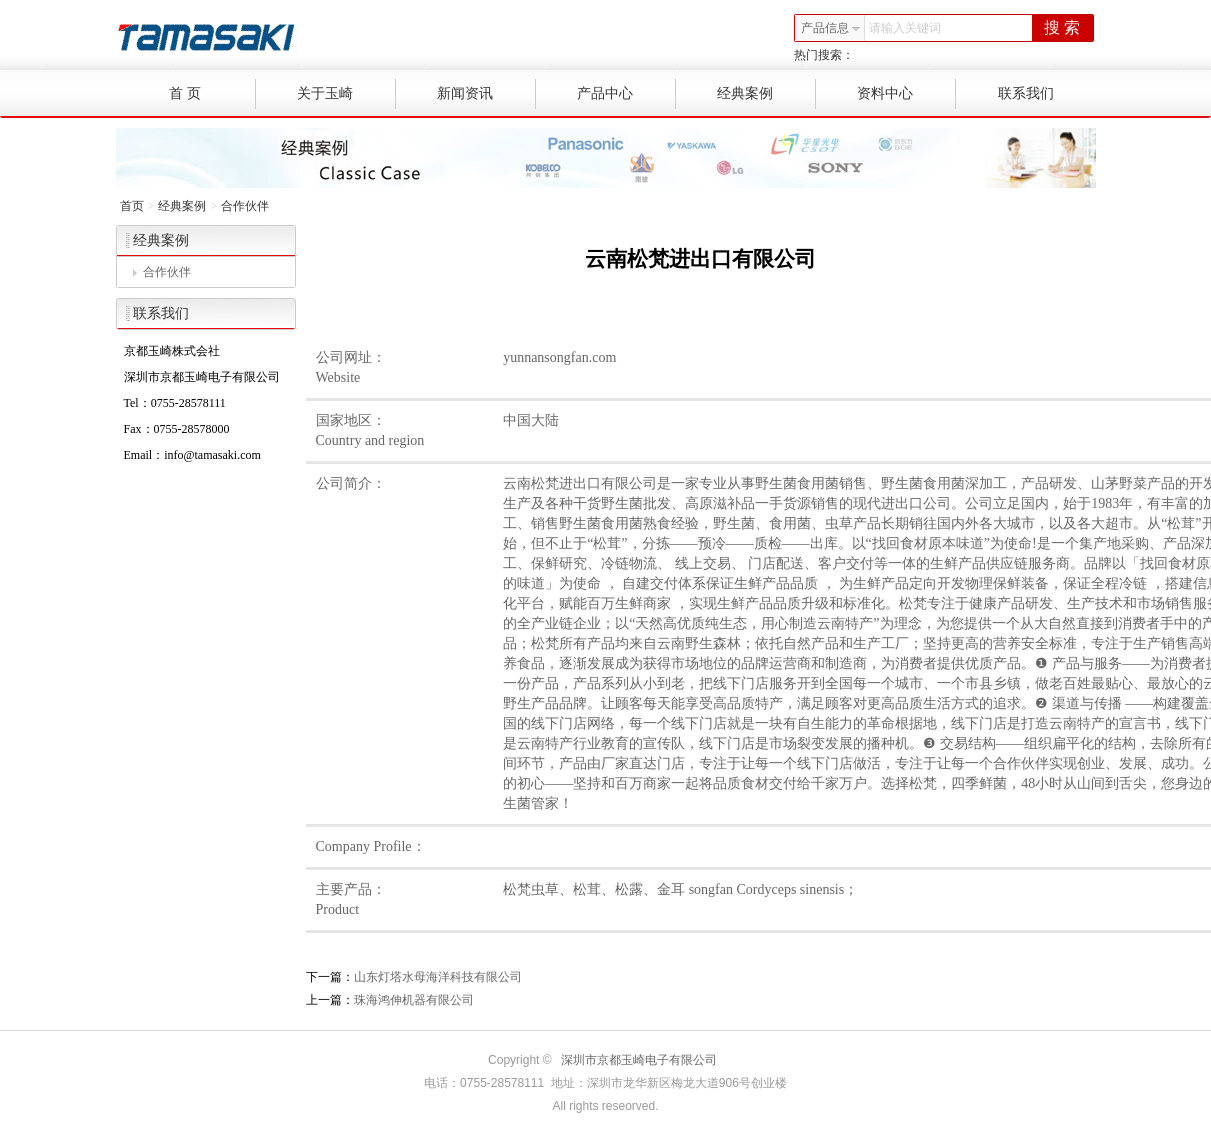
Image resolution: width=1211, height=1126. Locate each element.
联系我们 (1026, 93)
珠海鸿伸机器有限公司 (414, 1000)
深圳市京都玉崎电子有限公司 (639, 1060)
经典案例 (766, 94)
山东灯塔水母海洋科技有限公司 (438, 977)
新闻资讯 (486, 94)
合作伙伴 (245, 206)
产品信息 (831, 28)
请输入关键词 (905, 28)
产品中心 (626, 94)
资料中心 (906, 94)
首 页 (212, 94)
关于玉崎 (346, 94)
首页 (132, 206)
